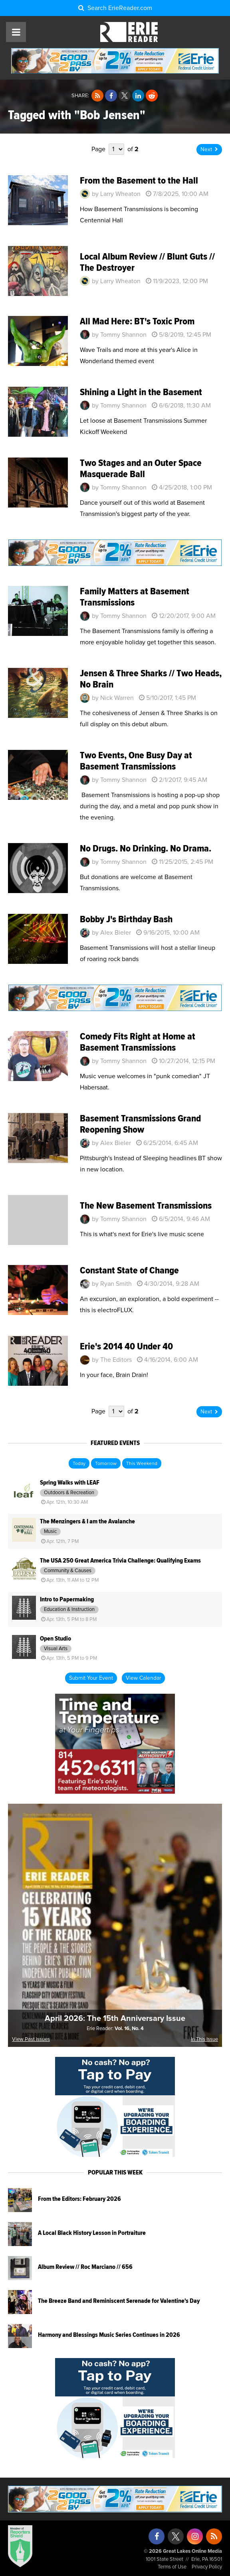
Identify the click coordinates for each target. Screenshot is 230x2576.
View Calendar (143, 1678)
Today (79, 1463)
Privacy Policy (207, 2567)
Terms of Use (172, 2567)
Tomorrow (106, 1463)
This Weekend (141, 1463)
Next (209, 149)
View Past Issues (31, 2039)
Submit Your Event (91, 1678)
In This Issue (204, 2039)
